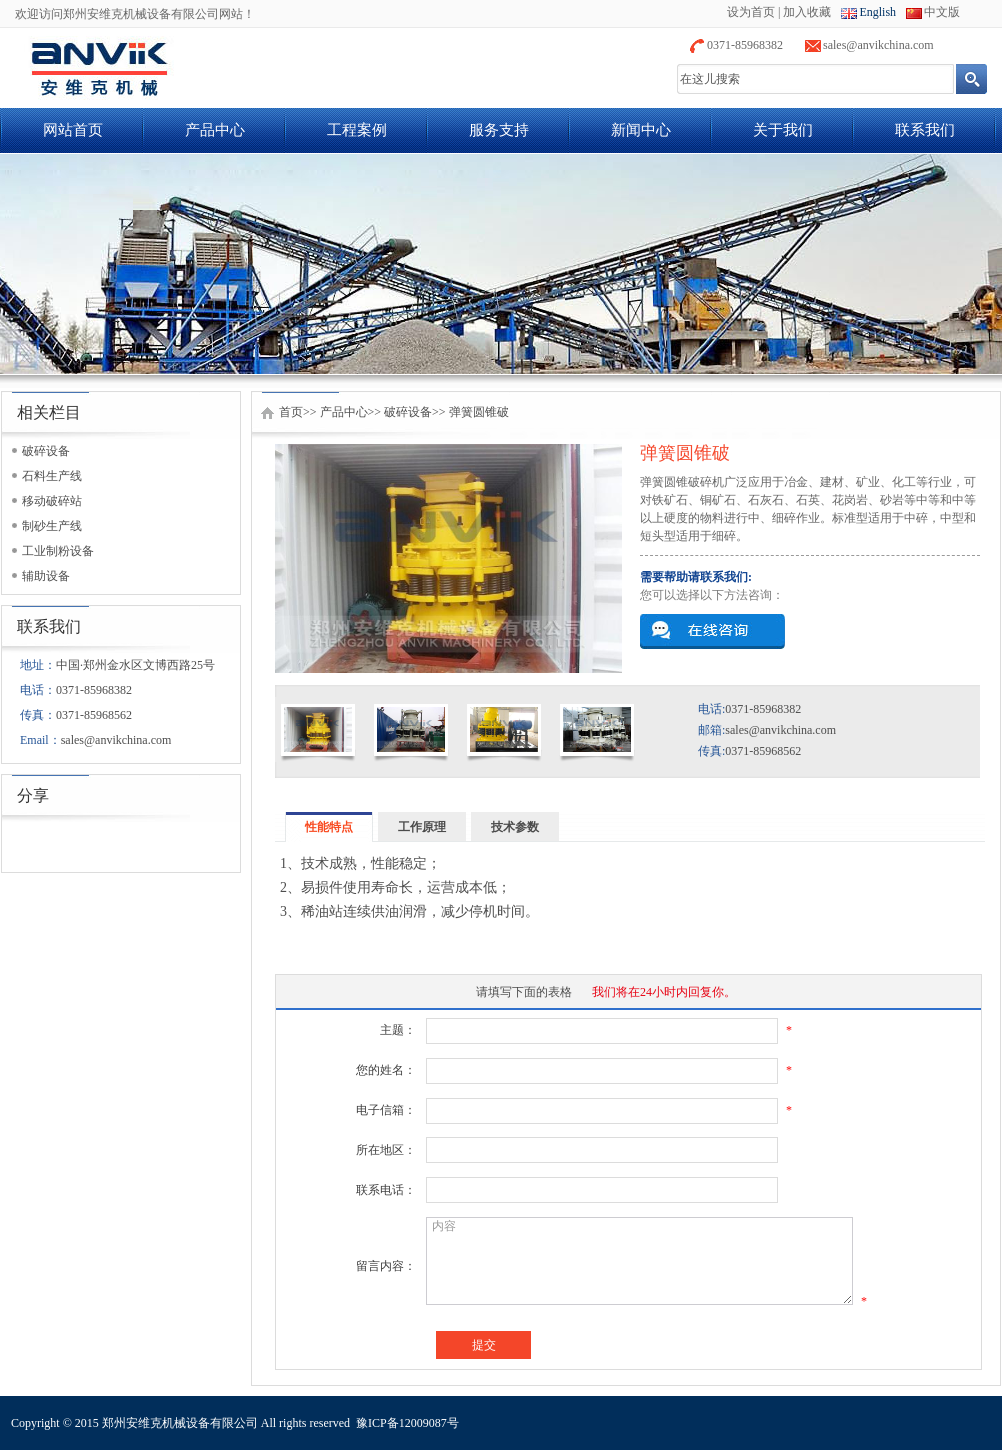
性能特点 (329, 827)
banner (501, 264)
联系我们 (925, 130)
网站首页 (73, 130)
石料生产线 (52, 476)
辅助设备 (46, 576)
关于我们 (783, 130)
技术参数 (515, 827)
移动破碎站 (52, 501)
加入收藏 (807, 12)
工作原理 (422, 827)
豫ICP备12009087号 (407, 1423)
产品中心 (215, 130)
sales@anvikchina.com (878, 45)
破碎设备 (46, 451)
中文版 (942, 12)
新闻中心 (641, 130)
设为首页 (751, 12)
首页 (291, 412)
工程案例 (357, 130)
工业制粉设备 (58, 551)
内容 (639, 1261)
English (877, 12)
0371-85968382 (745, 45)
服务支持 (499, 130)
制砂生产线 (52, 526)
